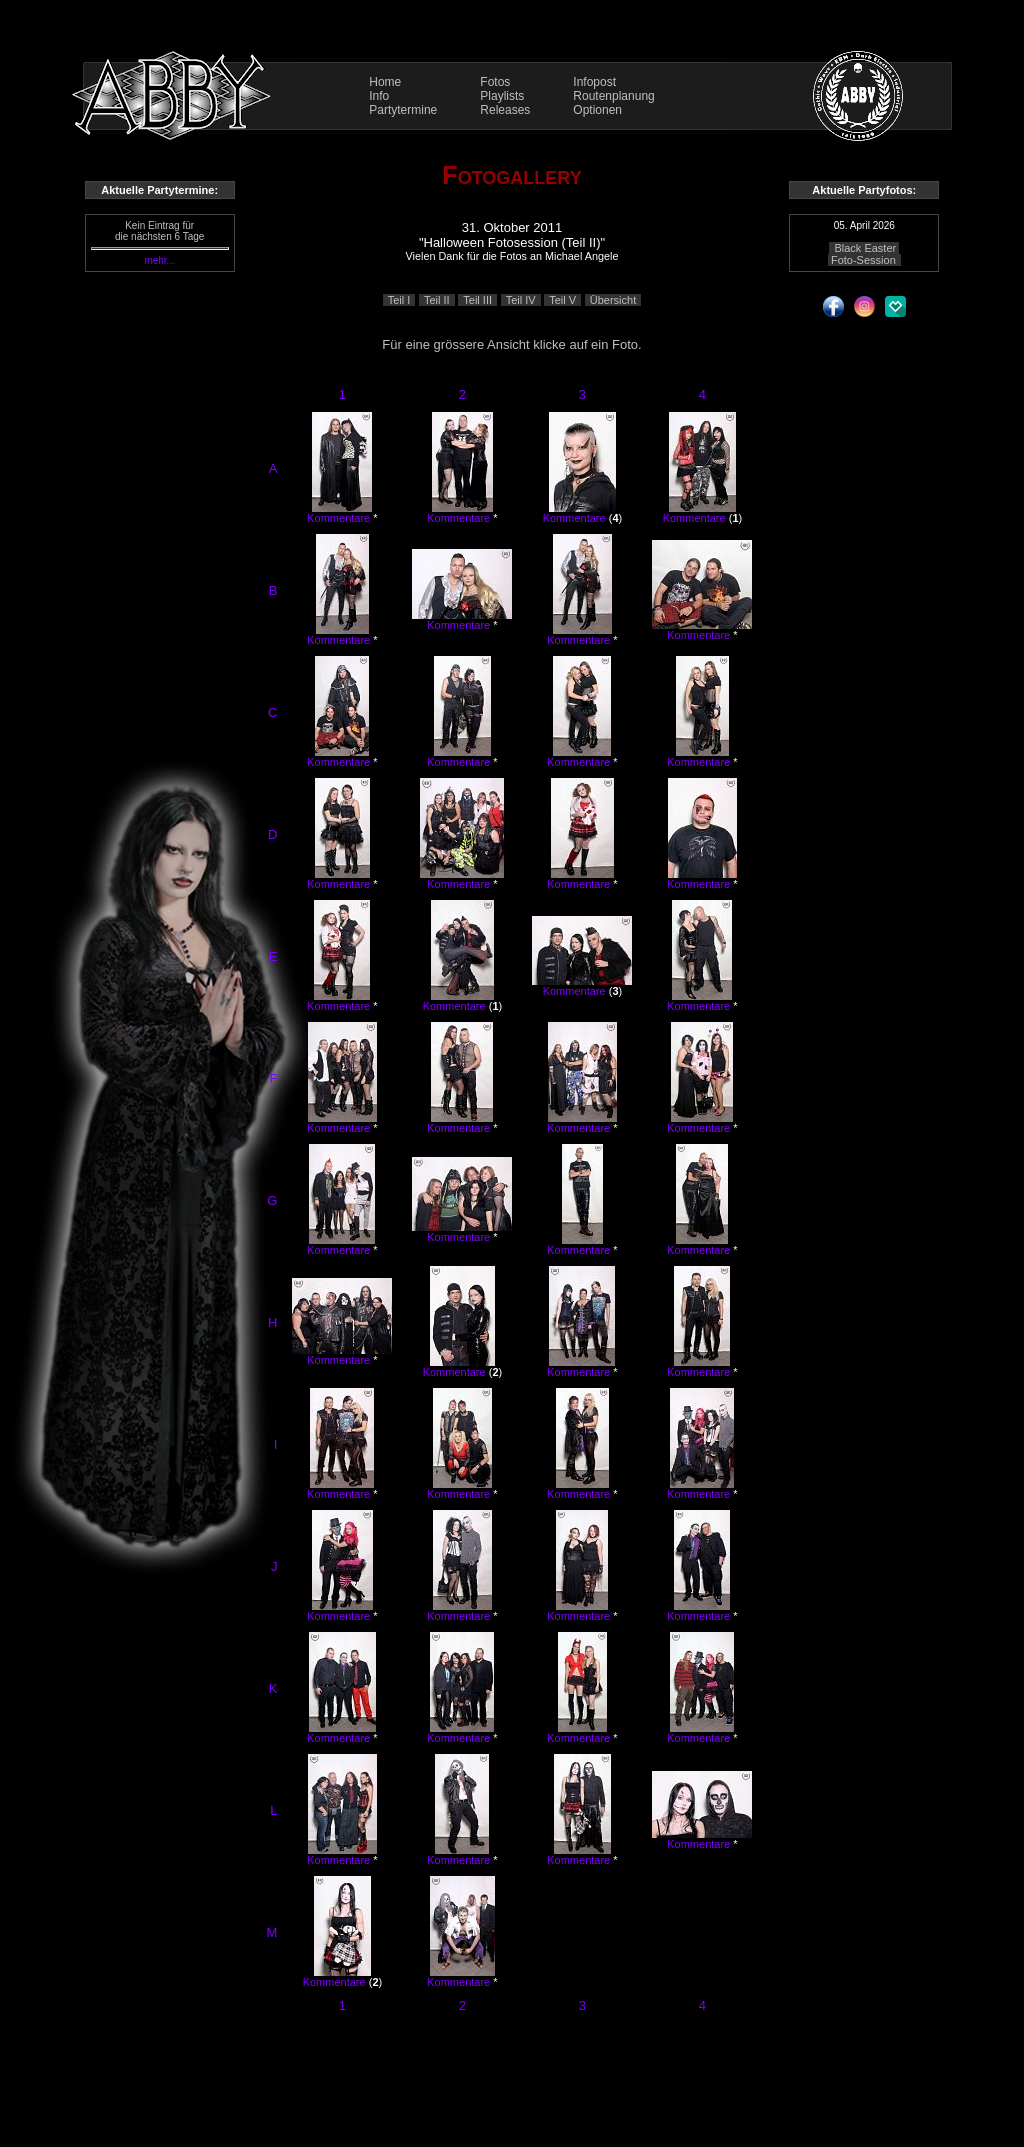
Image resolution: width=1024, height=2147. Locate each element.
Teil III (477, 300)
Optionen (597, 110)
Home (385, 82)
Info (379, 96)
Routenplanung (613, 96)
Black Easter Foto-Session (863, 254)
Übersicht (613, 300)
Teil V (562, 300)
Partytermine (403, 110)
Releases (505, 110)
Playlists (502, 96)
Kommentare (338, 518)
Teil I (399, 300)
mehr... (159, 260)
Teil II (437, 300)
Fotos (495, 82)
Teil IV (521, 300)
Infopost (594, 82)
